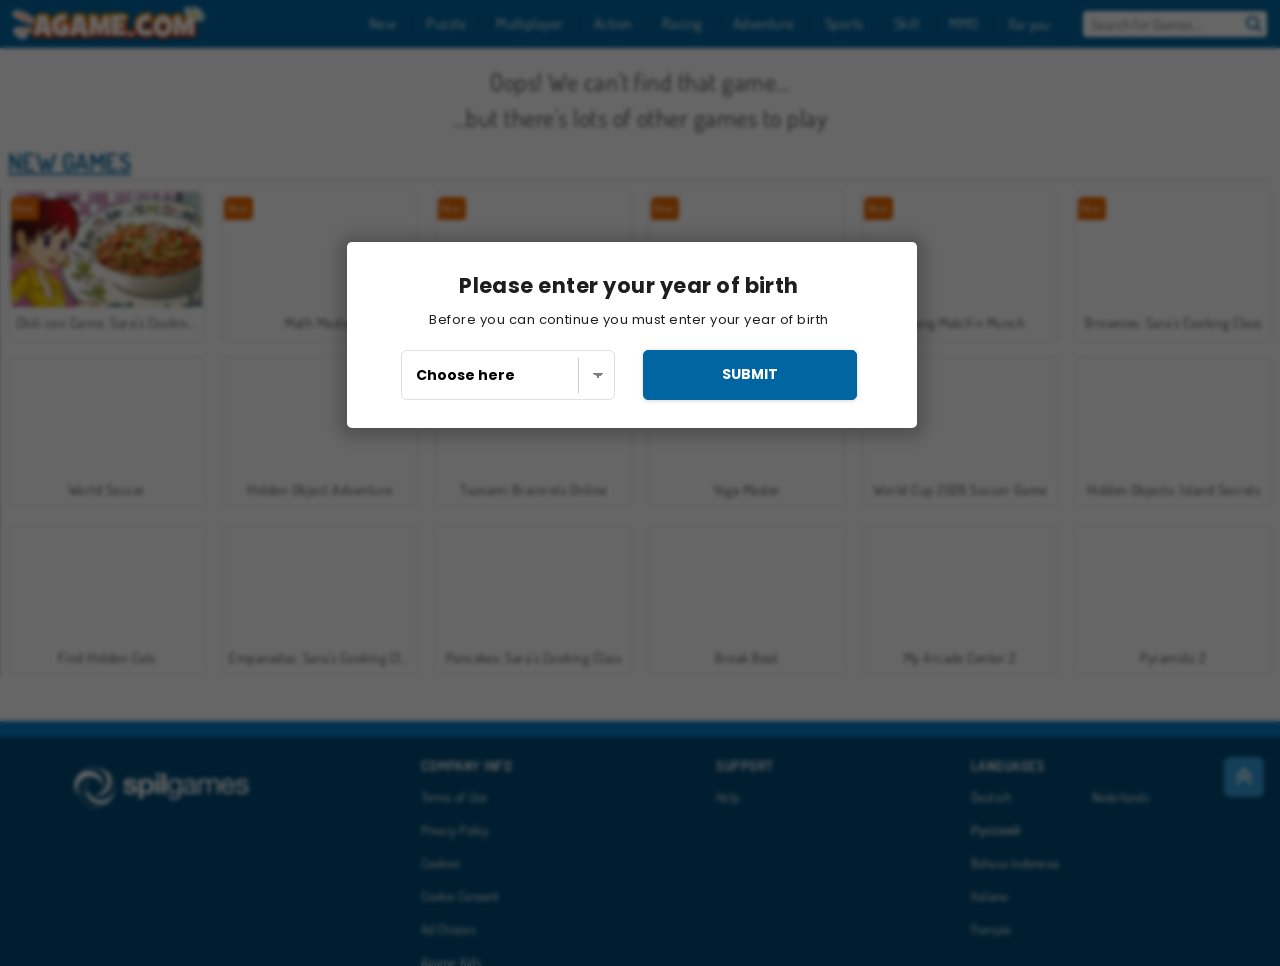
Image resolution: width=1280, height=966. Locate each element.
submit (750, 374)
